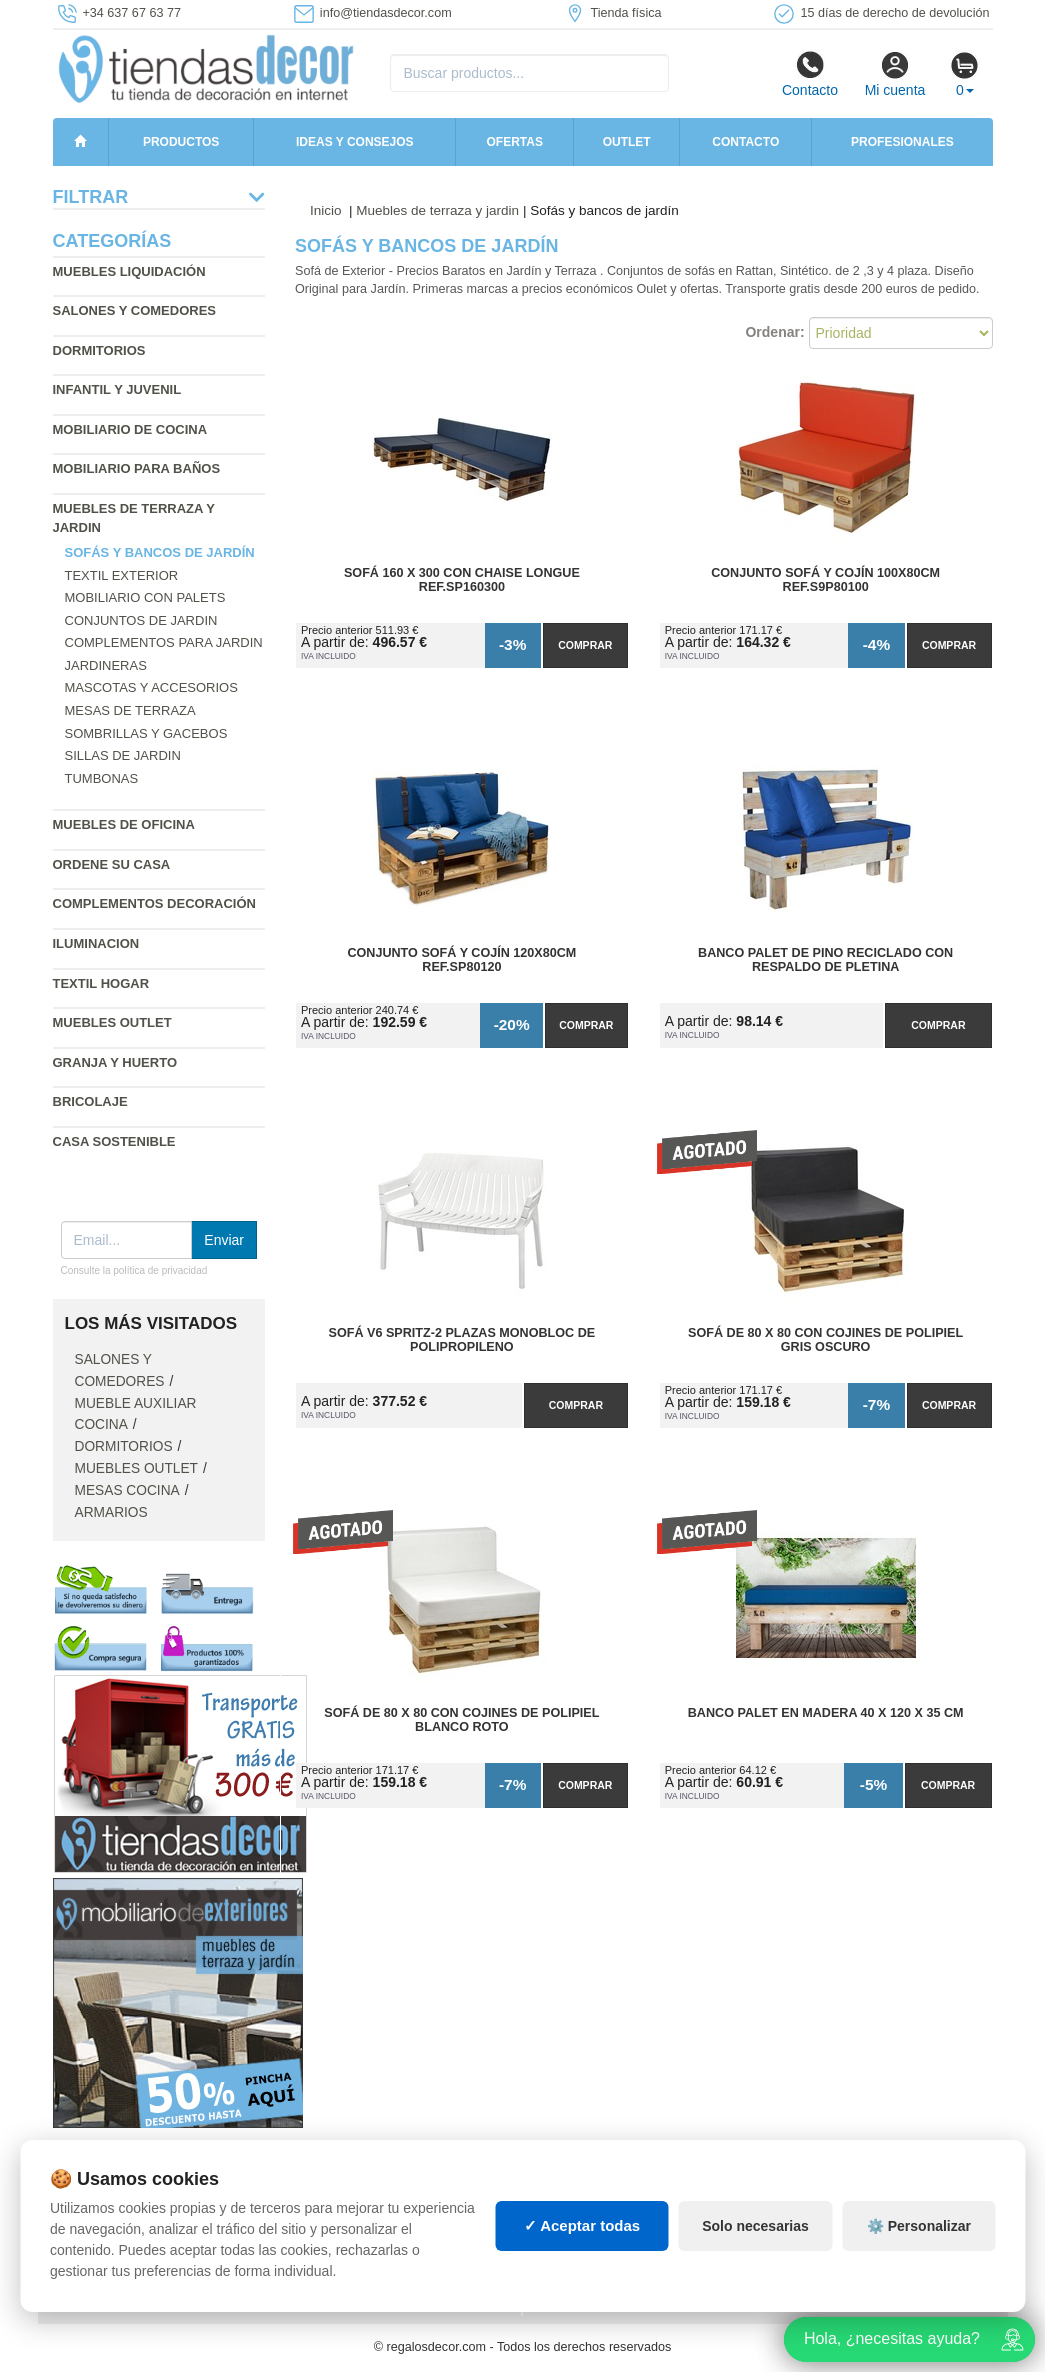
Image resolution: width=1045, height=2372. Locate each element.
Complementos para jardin (164, 642)
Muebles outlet (112, 1022)
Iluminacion (96, 943)
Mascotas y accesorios (151, 687)
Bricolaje (90, 1101)
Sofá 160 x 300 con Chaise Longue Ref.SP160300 (462, 580)
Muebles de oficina (124, 824)
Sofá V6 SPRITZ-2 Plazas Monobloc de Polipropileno (462, 1340)
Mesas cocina (127, 1490)
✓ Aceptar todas (582, 2225)
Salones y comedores (135, 310)
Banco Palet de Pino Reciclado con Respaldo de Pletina (825, 960)
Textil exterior (122, 575)
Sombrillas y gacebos (146, 733)
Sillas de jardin (123, 755)
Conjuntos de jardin (141, 620)
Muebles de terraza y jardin (437, 210)
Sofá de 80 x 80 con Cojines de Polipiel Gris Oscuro (825, 1340)
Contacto (810, 74)
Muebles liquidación (129, 271)
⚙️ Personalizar (919, 2226)
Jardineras (106, 665)
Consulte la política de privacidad (134, 1270)
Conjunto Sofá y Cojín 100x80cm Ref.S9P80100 (825, 580)
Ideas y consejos (355, 142)
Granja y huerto (115, 1062)
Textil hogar (101, 983)
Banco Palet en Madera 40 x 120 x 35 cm (826, 1713)
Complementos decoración (154, 903)
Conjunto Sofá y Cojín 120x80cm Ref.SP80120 (461, 960)
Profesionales (902, 142)
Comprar (585, 645)
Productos (181, 142)
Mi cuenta (895, 74)
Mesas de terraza (130, 710)
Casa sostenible (114, 1141)
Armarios (111, 1512)
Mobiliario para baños (137, 468)
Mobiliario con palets (145, 597)
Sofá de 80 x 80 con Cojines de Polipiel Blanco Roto (461, 1720)
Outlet (627, 142)
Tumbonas (102, 778)
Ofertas (514, 142)
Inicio (326, 210)
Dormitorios (99, 350)
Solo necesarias (755, 2226)
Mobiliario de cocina (130, 429)
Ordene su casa (112, 864)
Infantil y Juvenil (117, 389)
